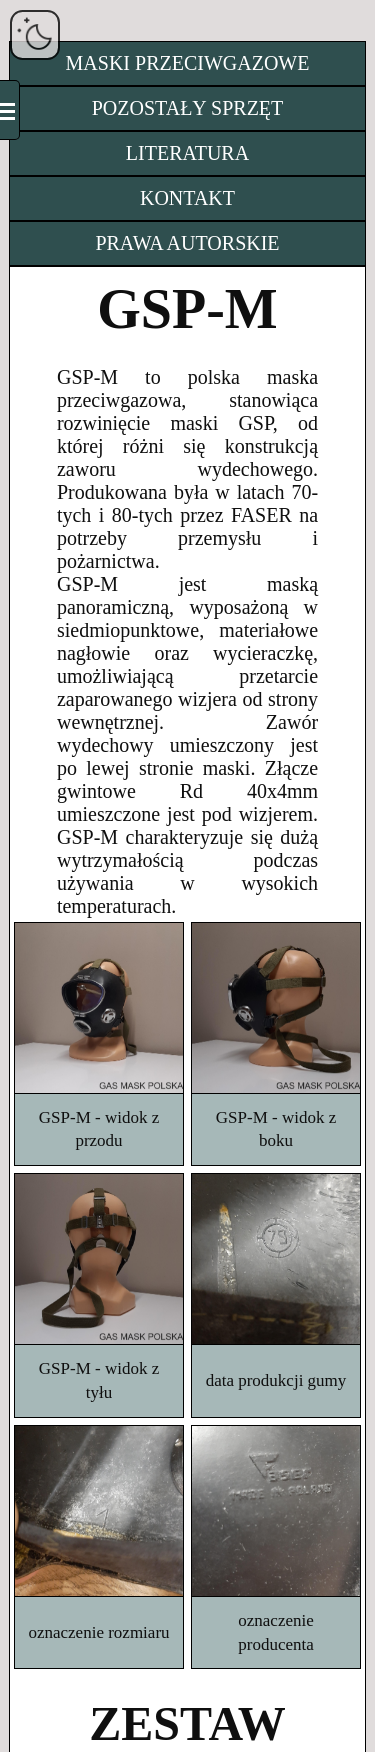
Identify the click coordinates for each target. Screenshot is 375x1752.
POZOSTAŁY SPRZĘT (188, 108)
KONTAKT (187, 198)
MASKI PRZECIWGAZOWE (188, 63)
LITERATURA (187, 153)
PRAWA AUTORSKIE (187, 243)
